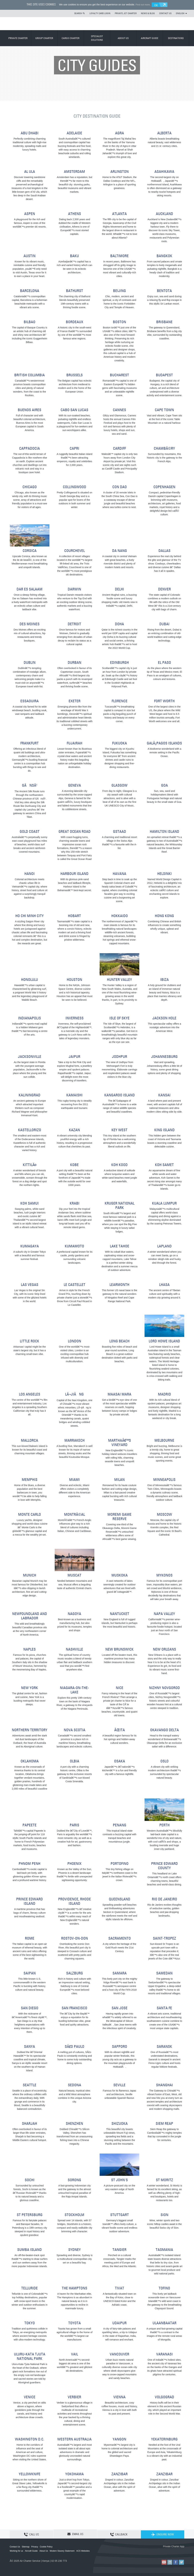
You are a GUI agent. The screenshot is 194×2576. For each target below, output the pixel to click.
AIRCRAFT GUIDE (149, 37)
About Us (43, 2550)
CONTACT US (165, 13)
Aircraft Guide (31, 2550)
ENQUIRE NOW (162, 2534)
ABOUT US (123, 37)
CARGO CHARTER (70, 37)
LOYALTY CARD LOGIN (100, 13)
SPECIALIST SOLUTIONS (97, 37)
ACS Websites (83, 2550)
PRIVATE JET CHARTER (126, 13)
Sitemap (25, 2546)
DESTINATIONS (176, 37)
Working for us (16, 2550)
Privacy (34, 2546)
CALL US (31, 2534)
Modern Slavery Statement (62, 2550)
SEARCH (78, 13)
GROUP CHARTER (44, 37)
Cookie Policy (46, 2546)
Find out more (141, 4)
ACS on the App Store (161, 2552)
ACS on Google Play (176, 2552)
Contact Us (15, 2546)
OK (157, 4)
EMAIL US (75, 2533)
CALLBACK (118, 2534)
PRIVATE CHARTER (18, 37)
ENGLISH (181, 13)
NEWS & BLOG (148, 13)
